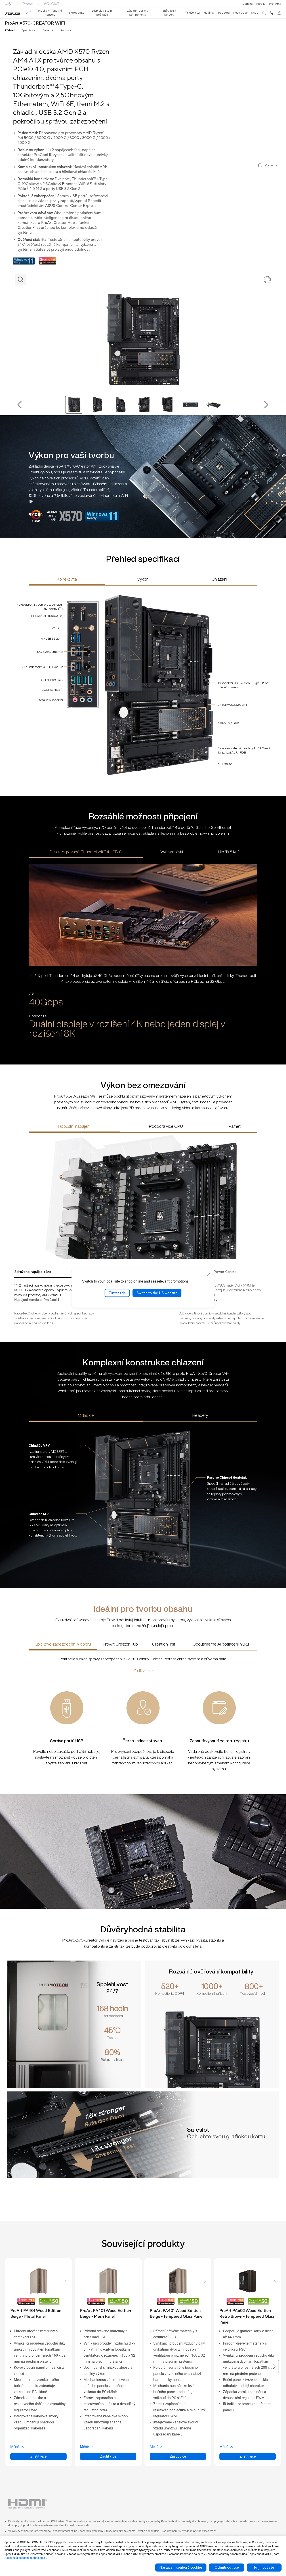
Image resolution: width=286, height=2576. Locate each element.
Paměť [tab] (235, 1126)
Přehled (10, 30)
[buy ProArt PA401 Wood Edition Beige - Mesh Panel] (108, 2301)
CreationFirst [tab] (163, 1631)
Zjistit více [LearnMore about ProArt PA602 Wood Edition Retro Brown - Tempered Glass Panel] (248, 2443)
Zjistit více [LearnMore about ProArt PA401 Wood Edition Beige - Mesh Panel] (108, 2443)
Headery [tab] (200, 1402)
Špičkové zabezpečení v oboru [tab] (63, 1631)
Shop (254, 13)
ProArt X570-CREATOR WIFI (35, 23)
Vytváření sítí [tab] (171, 852)
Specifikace (29, 30)
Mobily (260, 4)
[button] (247, 4)
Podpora (66, 30)
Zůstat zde (117, 1293)
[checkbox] (268, 241)
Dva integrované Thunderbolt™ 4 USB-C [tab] (86, 852)
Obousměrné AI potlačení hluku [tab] (221, 1631)
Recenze (48, 30)
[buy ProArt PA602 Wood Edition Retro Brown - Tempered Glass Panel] (247, 2304)
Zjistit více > (143, 1657)
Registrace (240, 13)
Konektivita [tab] (67, 579)
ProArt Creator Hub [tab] (120, 1631)
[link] (12, 13)
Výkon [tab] (143, 579)
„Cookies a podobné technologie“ (25, 2557)
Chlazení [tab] (219, 579)
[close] (208, 1274)
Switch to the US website (157, 1293)
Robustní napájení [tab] (74, 1126)
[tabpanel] (143, 685)
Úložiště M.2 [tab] (229, 852)
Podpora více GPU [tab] (166, 1126)
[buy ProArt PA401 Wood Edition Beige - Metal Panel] (38, 2301)
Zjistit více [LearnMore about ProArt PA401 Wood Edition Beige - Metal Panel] (38, 2443)
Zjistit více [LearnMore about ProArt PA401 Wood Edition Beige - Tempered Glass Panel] (178, 2443)
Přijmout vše (264, 2567)
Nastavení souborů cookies (180, 2567)
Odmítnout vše (226, 2567)
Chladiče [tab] (86, 1402)
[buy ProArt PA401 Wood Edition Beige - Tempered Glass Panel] (178, 2301)
